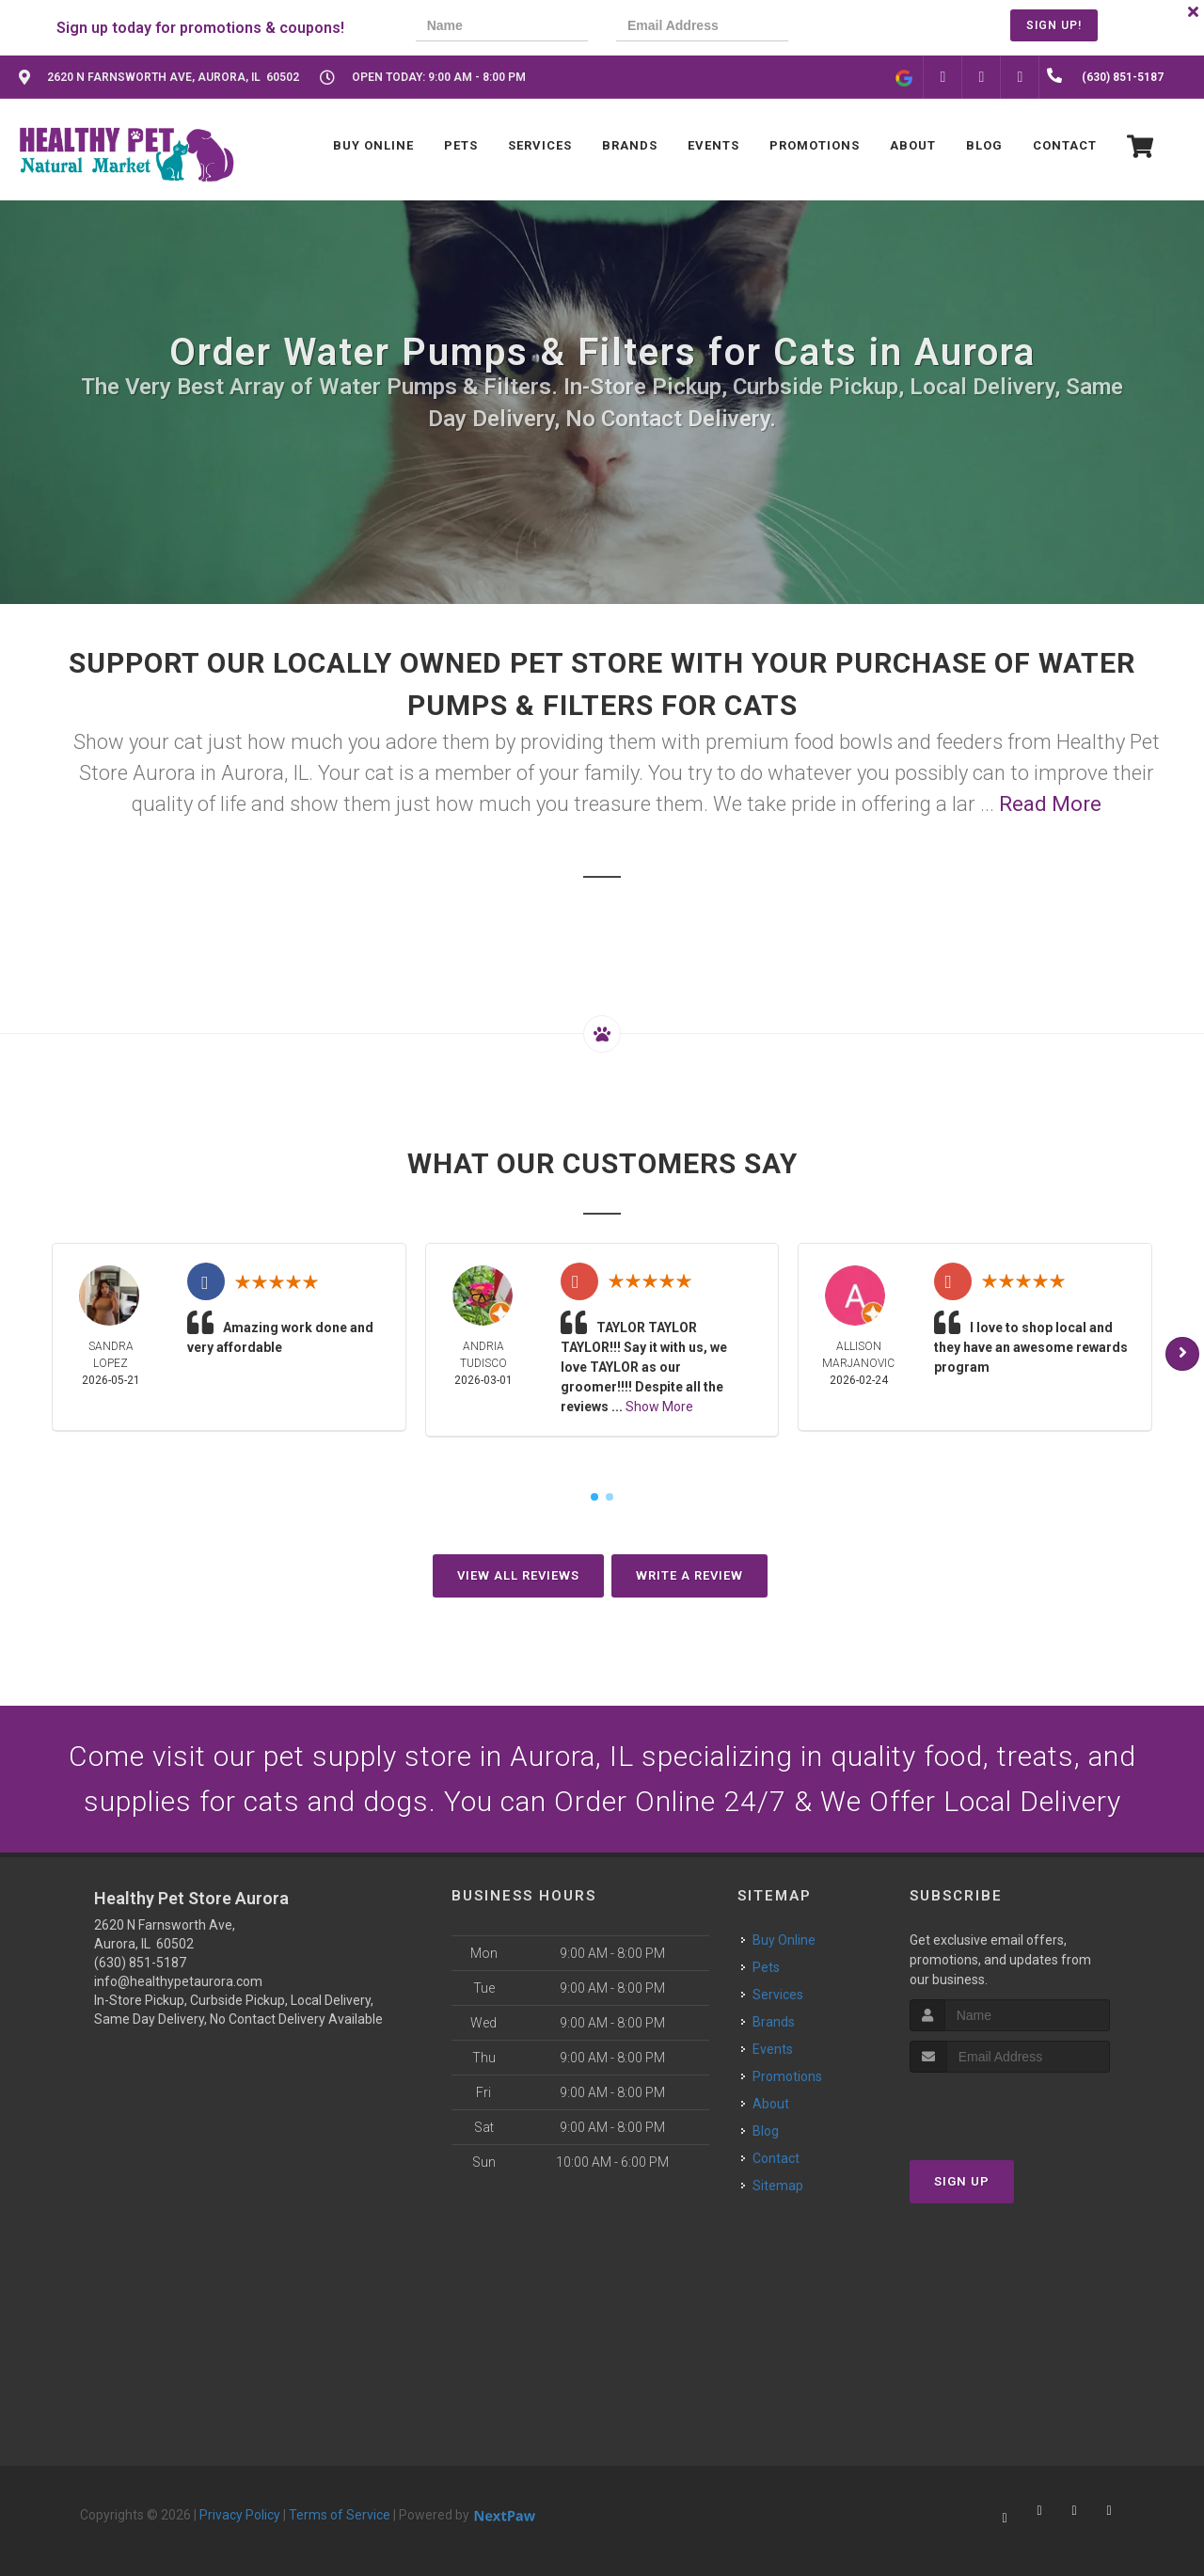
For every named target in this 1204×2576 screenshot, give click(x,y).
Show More (659, 1406)
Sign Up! (1054, 25)
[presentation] (881, 27)
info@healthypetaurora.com (178, 1981)
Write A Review (689, 1575)
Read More (1050, 804)
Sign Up (962, 2181)
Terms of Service (339, 2514)
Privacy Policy (239, 2514)
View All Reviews (518, 1575)
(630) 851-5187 (140, 1962)
